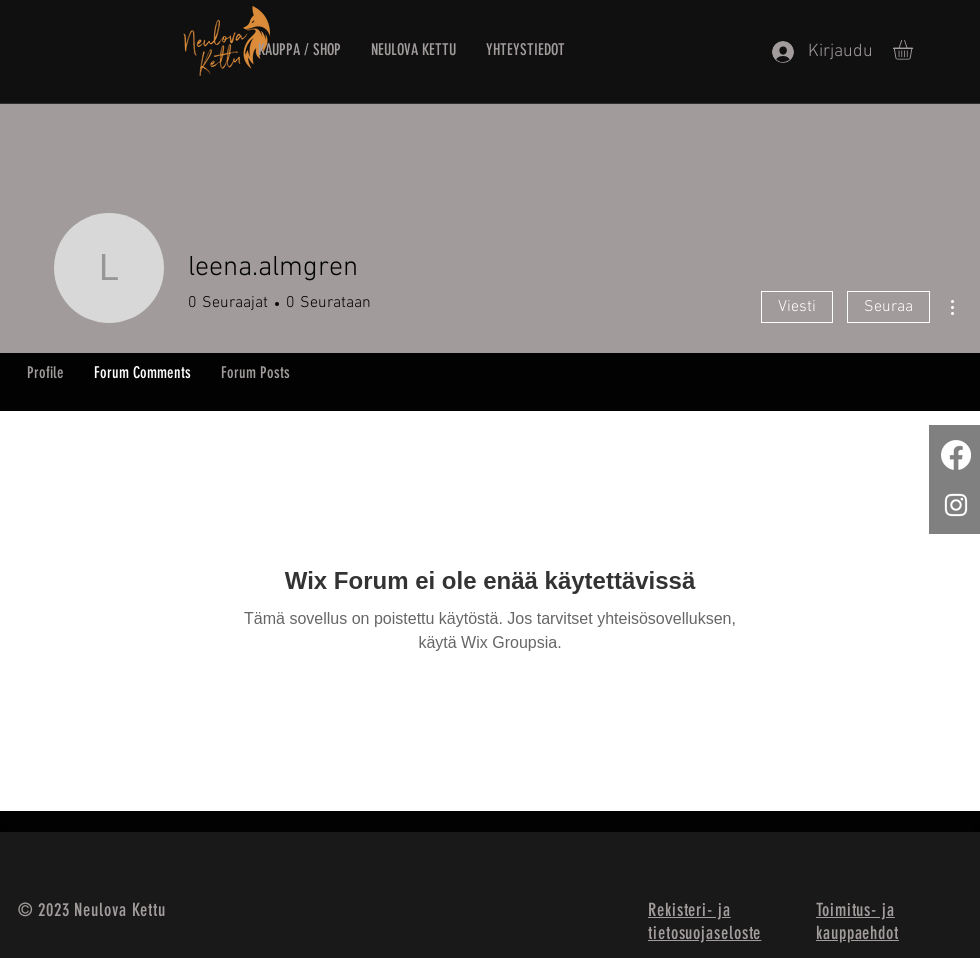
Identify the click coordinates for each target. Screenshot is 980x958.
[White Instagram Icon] (956, 505)
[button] (914, 50)
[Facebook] (956, 455)
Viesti (797, 307)
